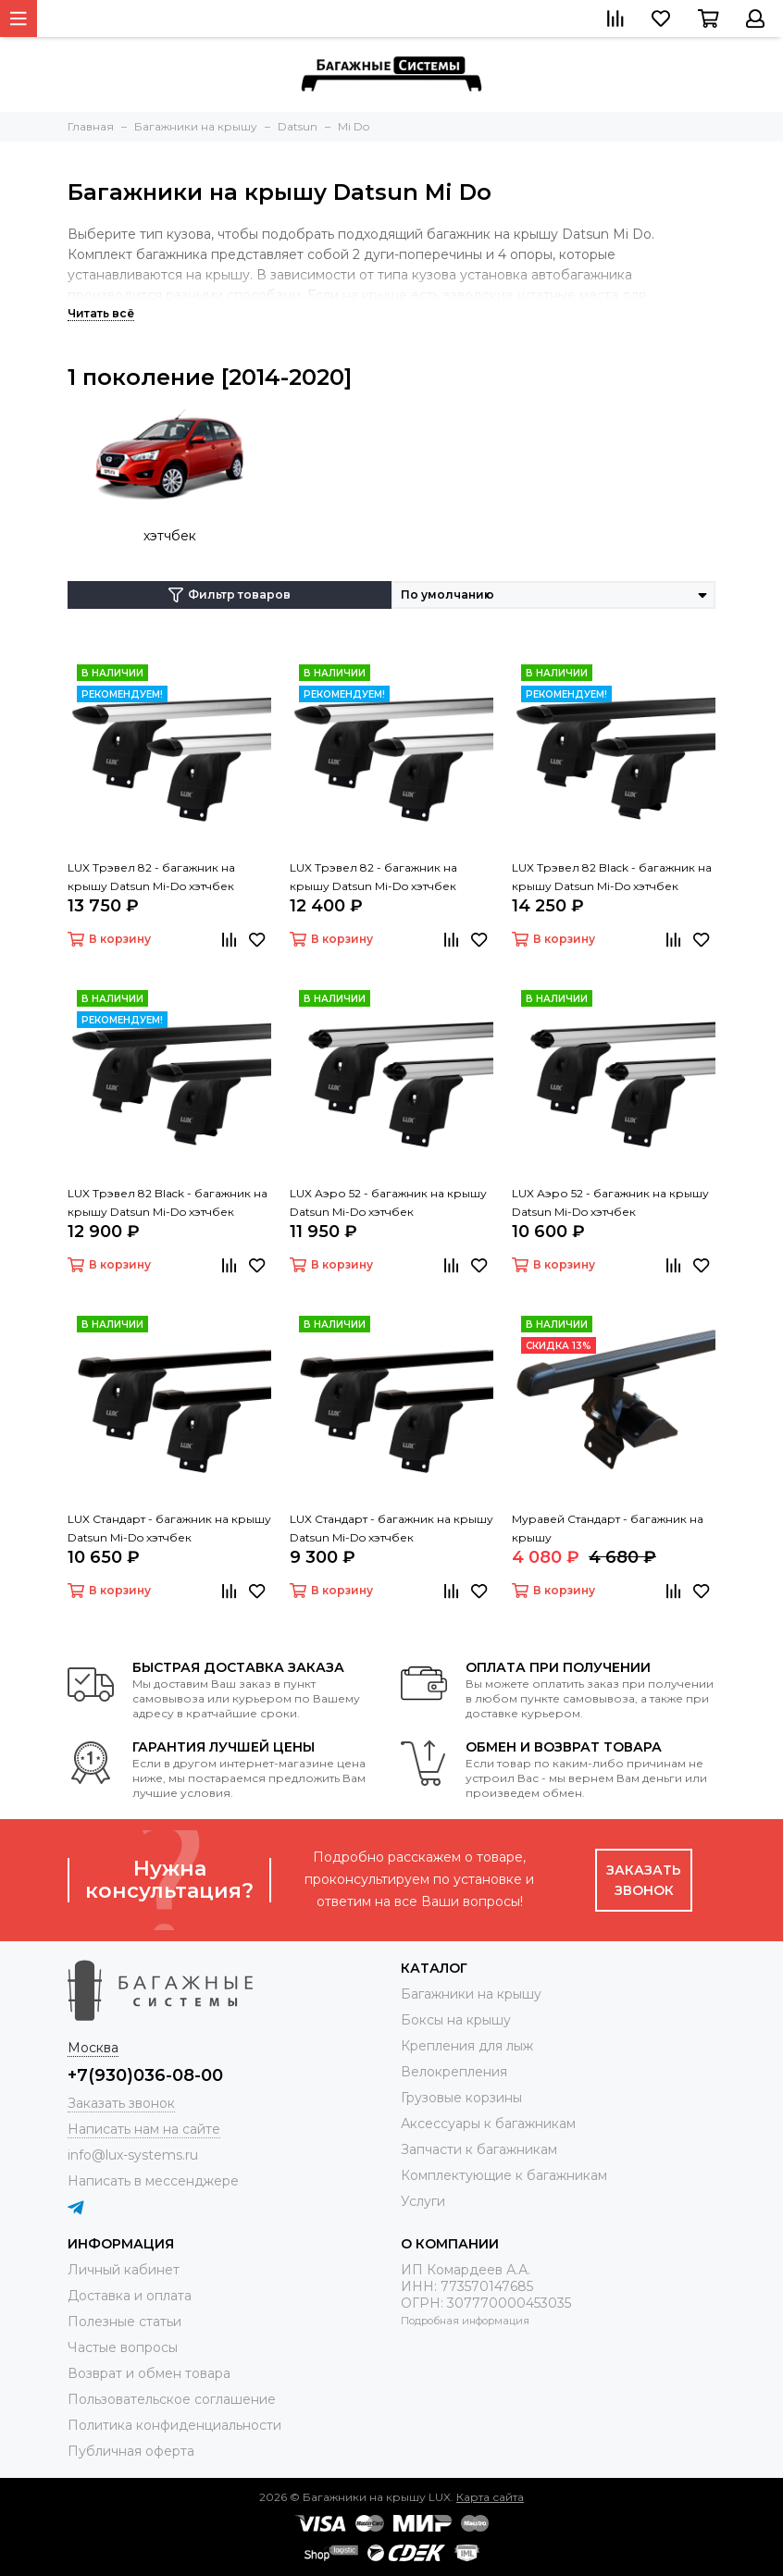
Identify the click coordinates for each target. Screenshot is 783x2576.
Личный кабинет (124, 2269)
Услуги (423, 2201)
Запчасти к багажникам (479, 2149)
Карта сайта (490, 2497)
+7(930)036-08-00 (145, 2075)
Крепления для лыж (467, 2045)
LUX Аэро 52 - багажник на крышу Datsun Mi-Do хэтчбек (388, 1202)
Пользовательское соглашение (172, 2399)
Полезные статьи (124, 2321)
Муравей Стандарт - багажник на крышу (607, 1528)
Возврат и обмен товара (149, 2373)
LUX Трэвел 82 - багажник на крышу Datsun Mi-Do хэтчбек (151, 877)
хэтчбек (169, 535)
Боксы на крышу (456, 2020)
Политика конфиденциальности (174, 2425)
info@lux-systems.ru (133, 2155)
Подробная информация (465, 2320)
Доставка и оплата (130, 2295)
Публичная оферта (131, 2451)
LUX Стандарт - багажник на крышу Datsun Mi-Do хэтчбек (169, 1528)
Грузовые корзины (461, 2097)
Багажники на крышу (471, 1994)
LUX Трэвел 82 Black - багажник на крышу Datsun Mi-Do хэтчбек (612, 877)
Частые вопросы (123, 2347)
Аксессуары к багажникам (488, 2123)
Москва (93, 2047)
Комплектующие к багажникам (504, 2175)
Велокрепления (454, 2071)
